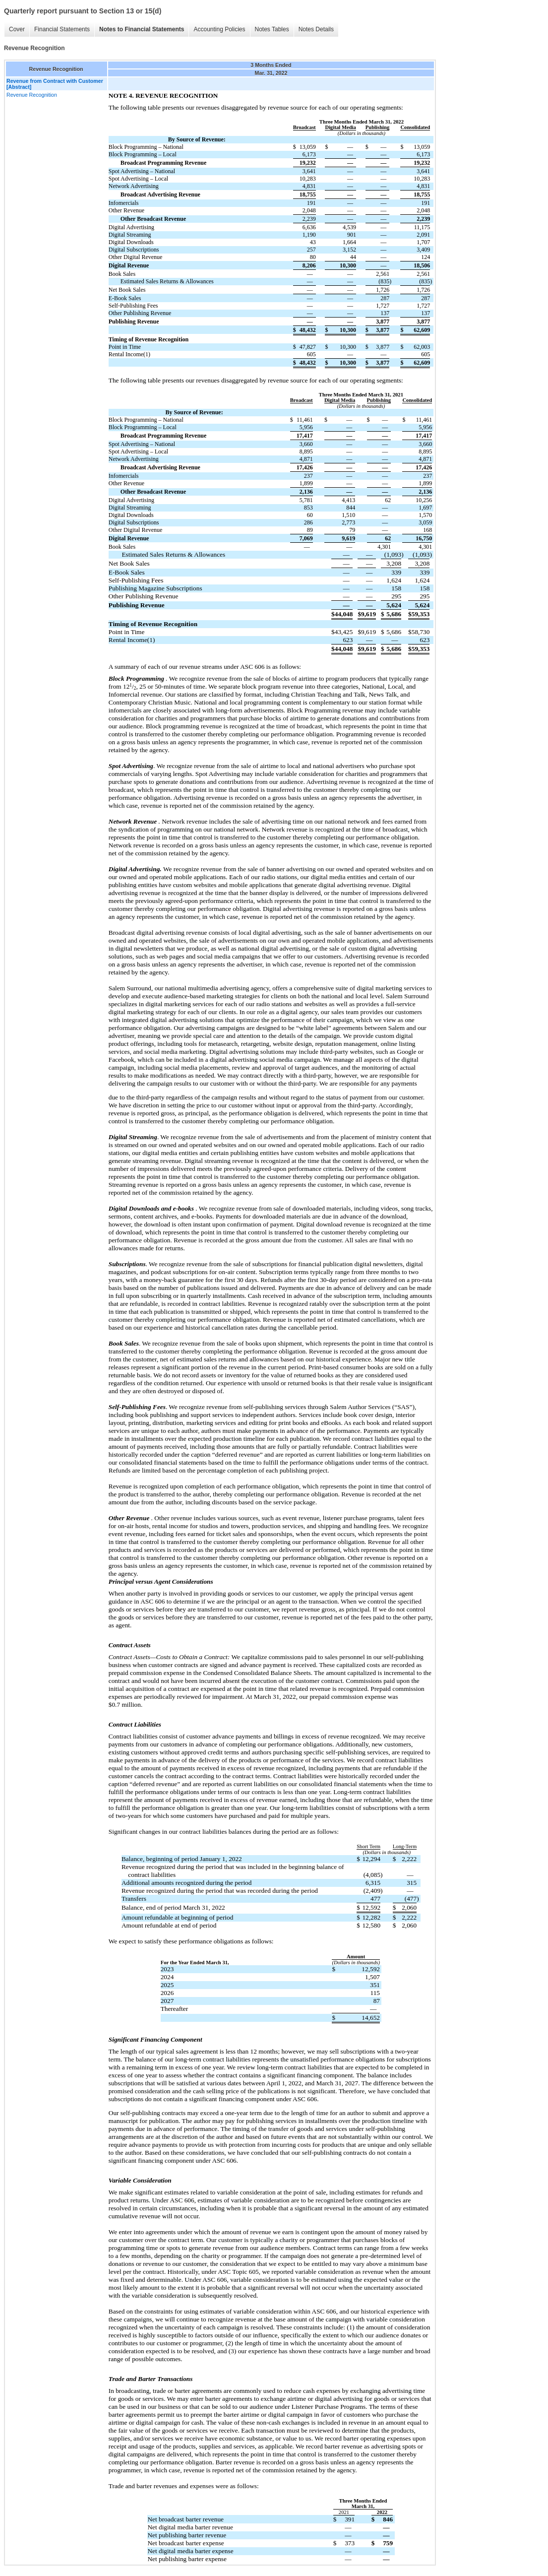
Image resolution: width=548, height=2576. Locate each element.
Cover (17, 29)
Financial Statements (62, 29)
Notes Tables (272, 29)
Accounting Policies (219, 29)
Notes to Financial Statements (141, 29)
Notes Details (316, 29)
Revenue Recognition (31, 95)
